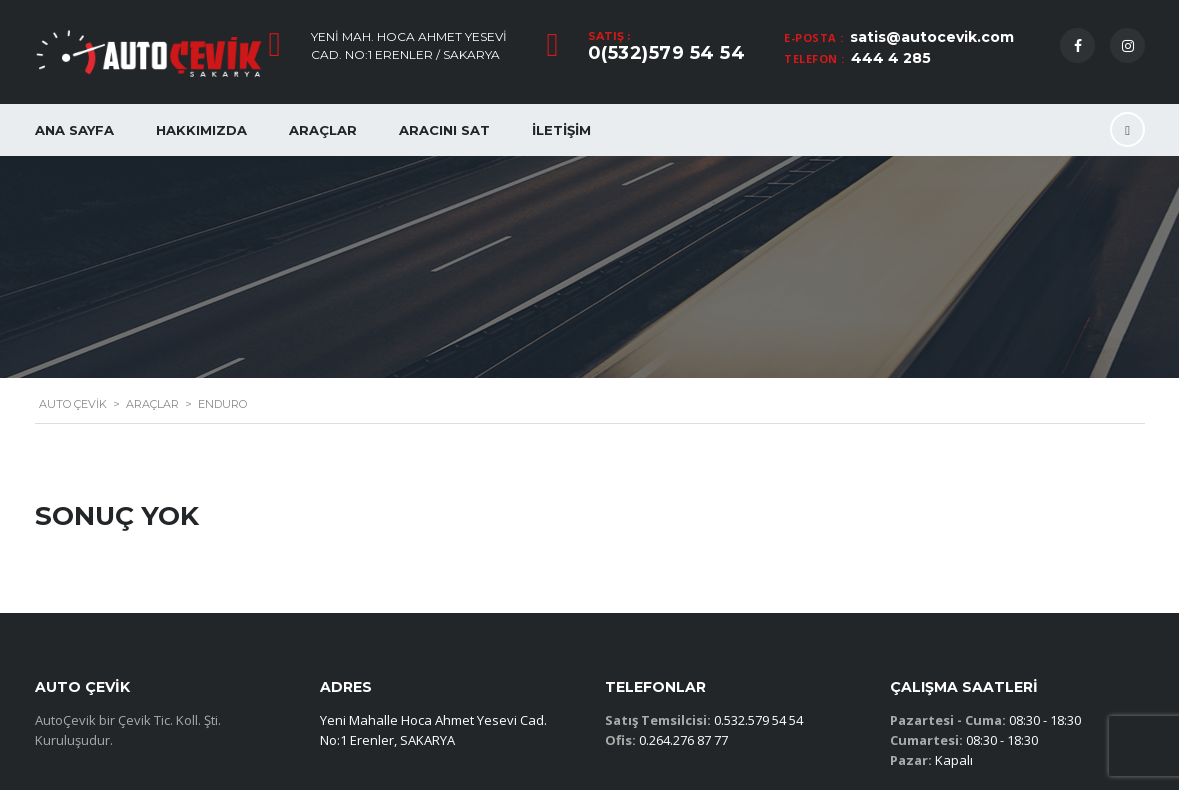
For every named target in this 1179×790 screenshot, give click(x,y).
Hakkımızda (201, 130)
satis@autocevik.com (932, 37)
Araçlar (323, 130)
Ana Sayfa (74, 130)
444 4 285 (891, 58)
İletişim (561, 130)
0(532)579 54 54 (667, 53)
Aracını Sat (444, 130)
